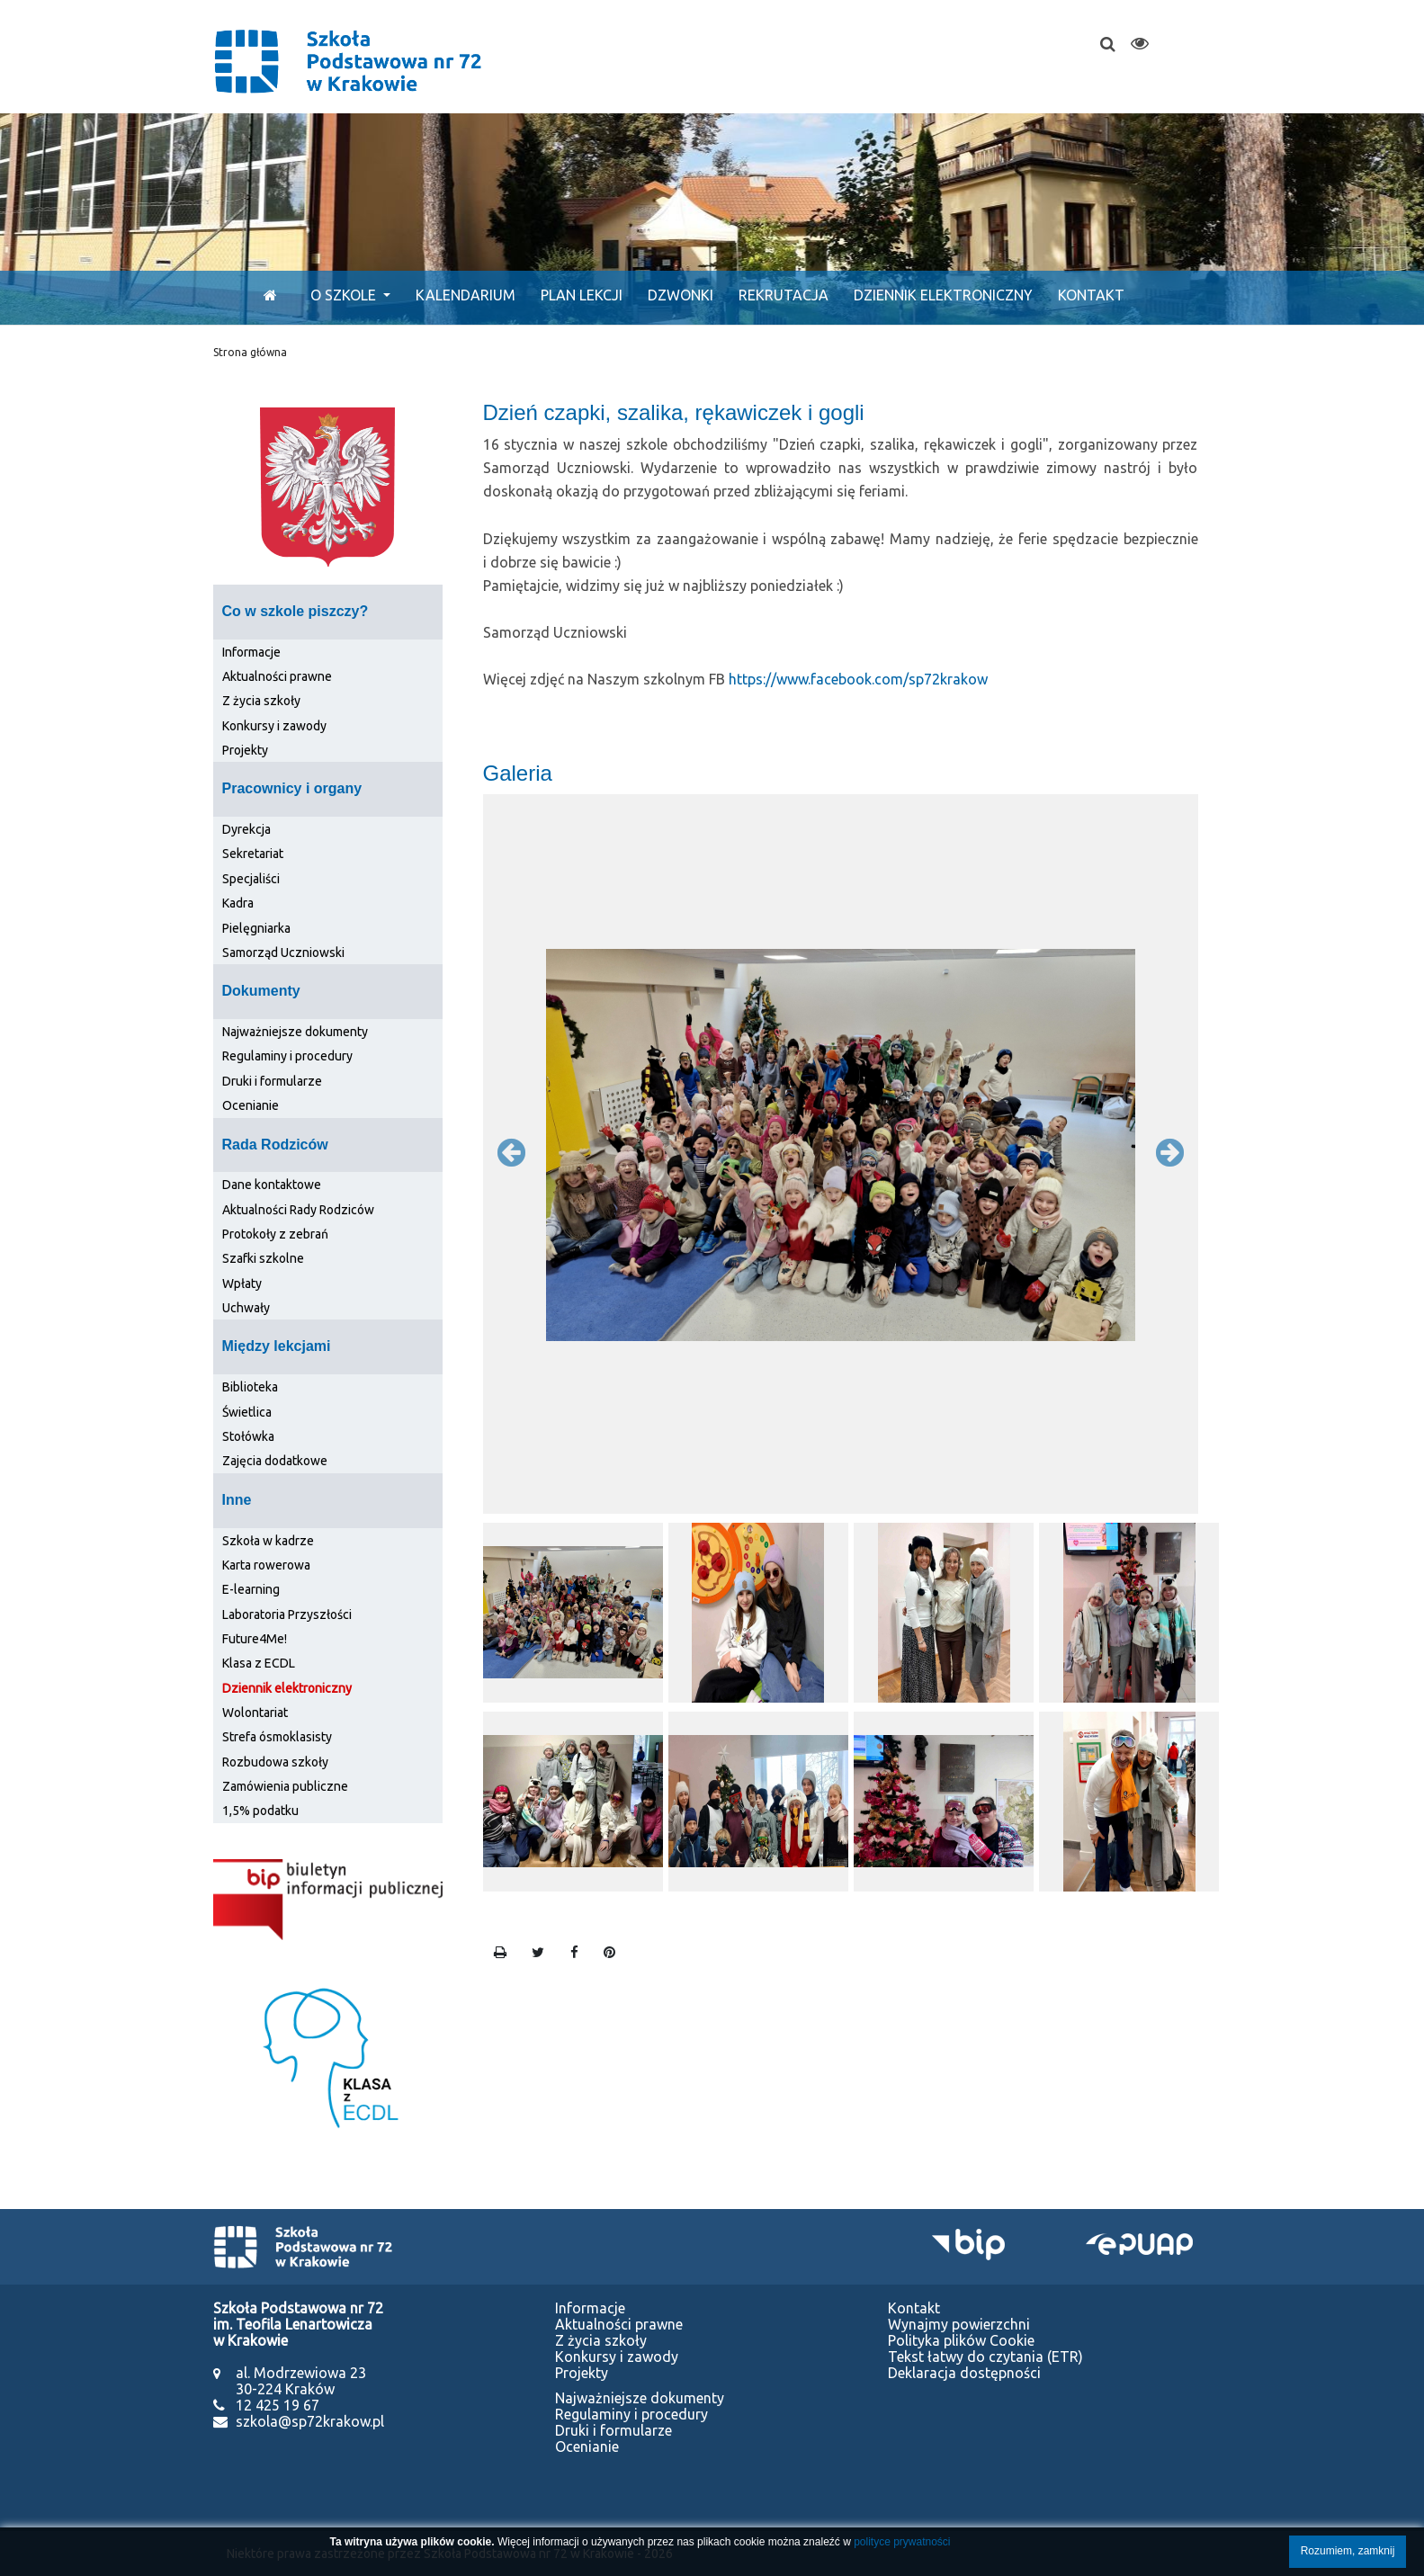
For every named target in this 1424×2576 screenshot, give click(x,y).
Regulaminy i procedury (287, 1056)
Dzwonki (680, 295)
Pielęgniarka (256, 928)
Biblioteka (250, 1387)
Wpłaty (242, 1283)
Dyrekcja (246, 829)
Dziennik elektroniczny (943, 295)
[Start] (265, 295)
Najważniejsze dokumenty (295, 1031)
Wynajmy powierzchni (959, 2324)
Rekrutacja (783, 295)
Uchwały (246, 1308)
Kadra (238, 903)
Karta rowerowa (266, 1565)
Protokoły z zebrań (275, 1234)
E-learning (251, 1589)
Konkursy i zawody (274, 726)
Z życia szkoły (261, 700)
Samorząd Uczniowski (283, 952)
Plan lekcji (581, 295)
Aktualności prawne (277, 676)
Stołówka (248, 1436)
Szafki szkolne (263, 1258)
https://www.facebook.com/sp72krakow (858, 679)
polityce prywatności (902, 2542)
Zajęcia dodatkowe (274, 1460)
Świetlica (247, 1412)
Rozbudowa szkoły (275, 1762)
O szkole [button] (345, 295)
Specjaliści (251, 879)
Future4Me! (254, 1639)
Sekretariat (252, 853)
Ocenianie (250, 1105)
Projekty (245, 750)
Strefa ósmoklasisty (277, 1737)
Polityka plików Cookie (961, 2340)
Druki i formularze (272, 1081)
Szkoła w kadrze (268, 1541)
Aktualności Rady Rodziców (298, 1210)
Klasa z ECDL (258, 1663)
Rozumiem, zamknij (1348, 2551)
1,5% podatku (260, 1810)
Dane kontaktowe (271, 1184)
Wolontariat (255, 1712)
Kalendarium (465, 295)
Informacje (251, 652)
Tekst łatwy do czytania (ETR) (985, 2356)
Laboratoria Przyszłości (287, 1614)
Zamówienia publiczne (285, 1786)
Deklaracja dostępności (964, 2373)
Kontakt (1091, 295)
